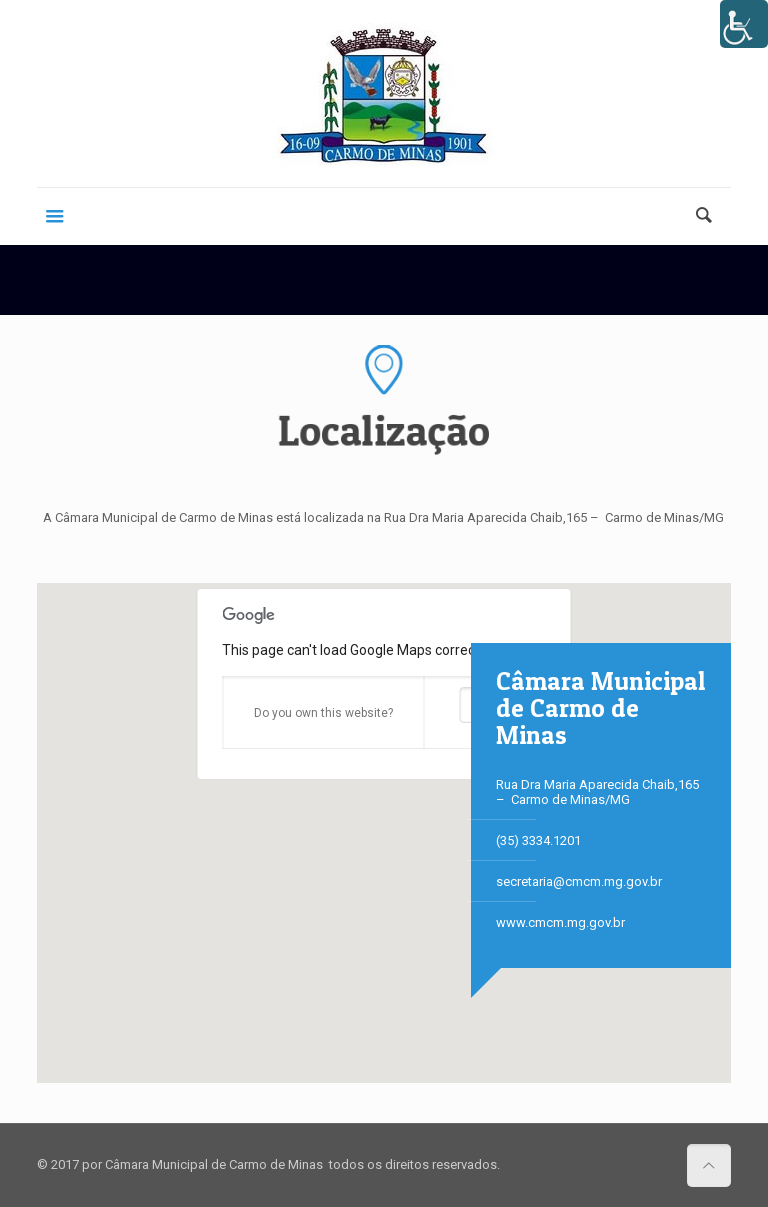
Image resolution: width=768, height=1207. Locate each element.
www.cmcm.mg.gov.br (560, 922)
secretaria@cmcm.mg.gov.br (579, 881)
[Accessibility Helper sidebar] (744, 24)
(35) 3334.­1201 (538, 840)
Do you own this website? (323, 713)
